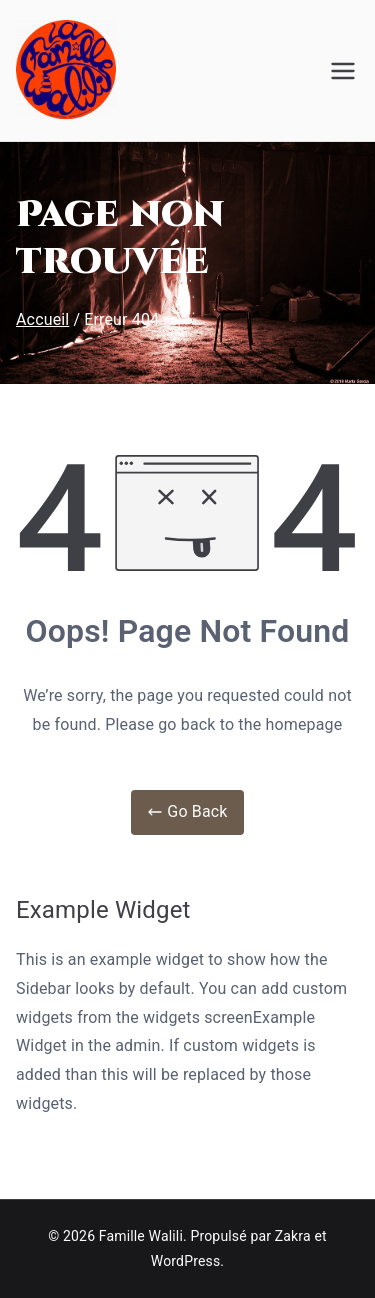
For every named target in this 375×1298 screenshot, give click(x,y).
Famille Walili (141, 1236)
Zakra (293, 1236)
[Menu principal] (343, 71)
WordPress (185, 1261)
